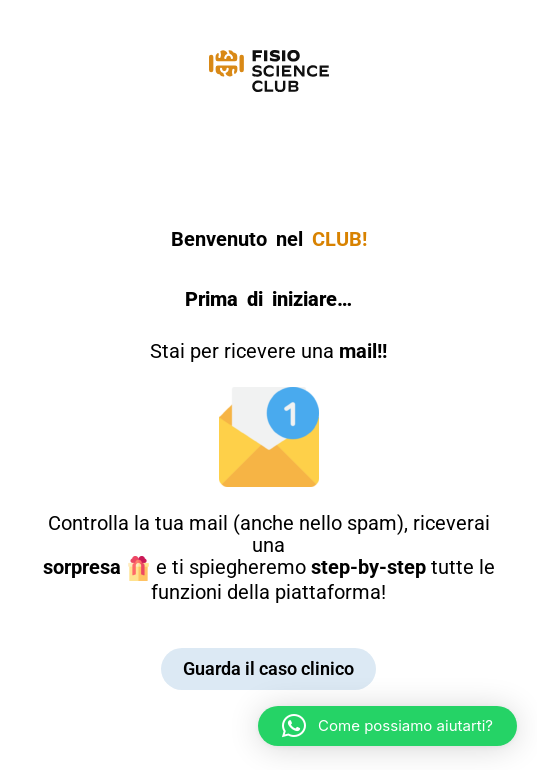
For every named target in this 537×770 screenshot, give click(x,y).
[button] (387, 726)
